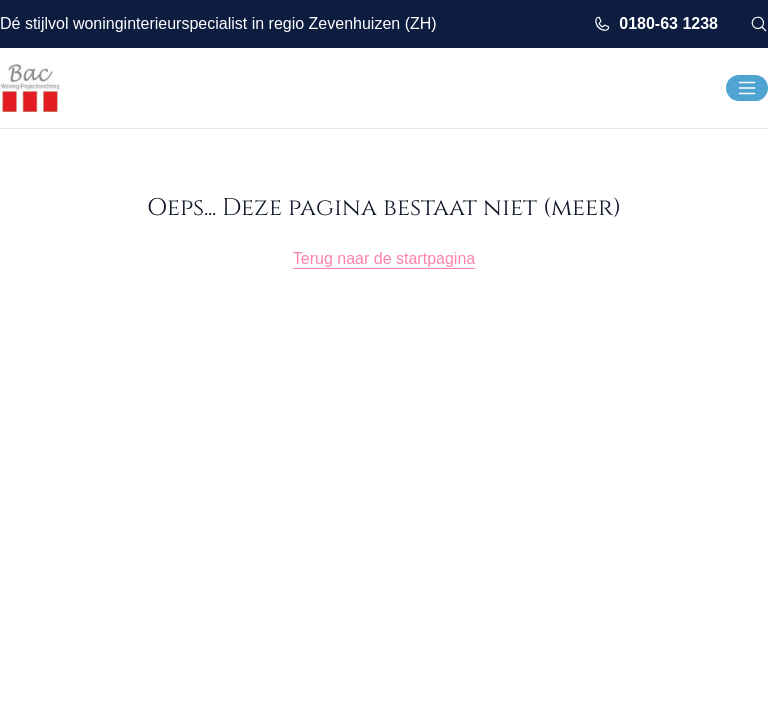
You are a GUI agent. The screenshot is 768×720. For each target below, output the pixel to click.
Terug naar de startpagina (384, 258)
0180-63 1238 (655, 24)
